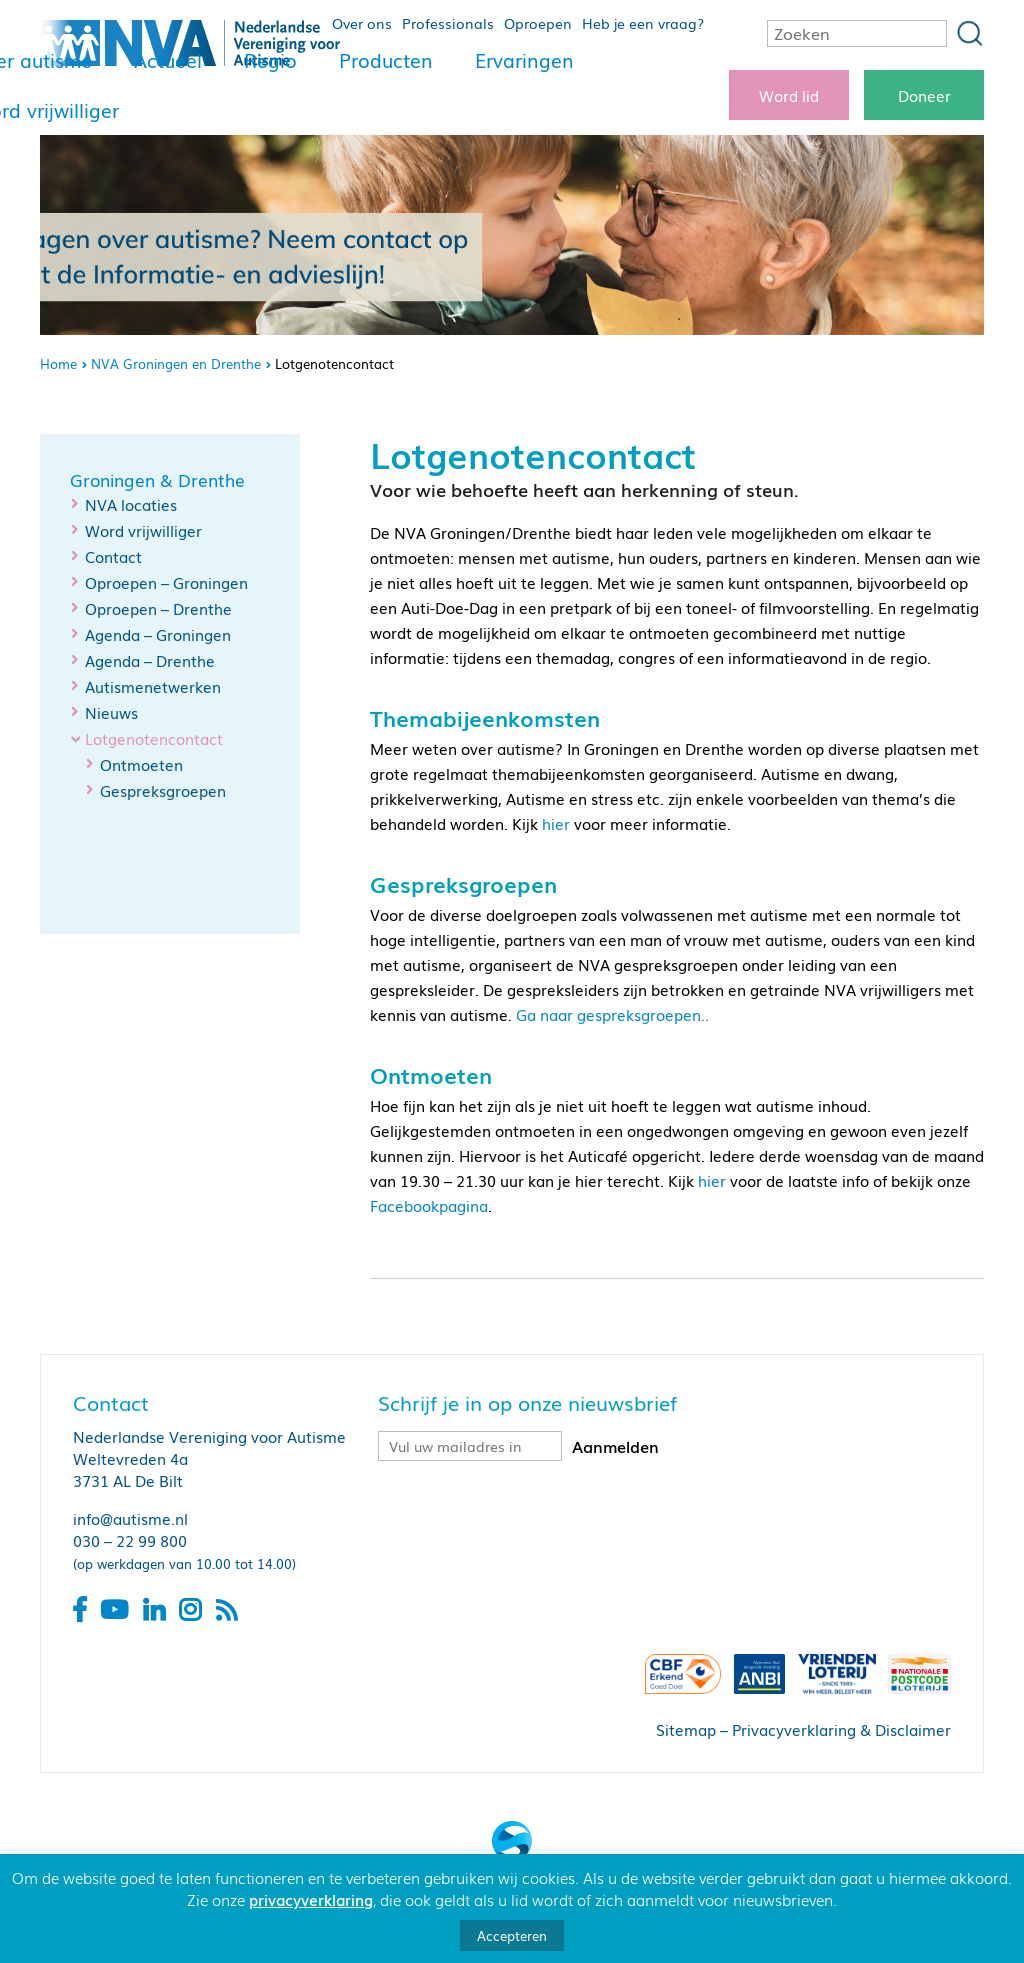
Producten (386, 60)
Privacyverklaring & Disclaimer (841, 1729)
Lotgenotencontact (154, 738)
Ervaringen (524, 60)
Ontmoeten (141, 764)
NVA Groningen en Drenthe (176, 363)
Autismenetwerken (153, 686)
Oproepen (538, 23)
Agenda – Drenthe (150, 660)
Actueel (168, 60)
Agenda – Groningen (158, 634)
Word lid (789, 95)
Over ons (362, 23)
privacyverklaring (311, 1899)
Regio (270, 60)
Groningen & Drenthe (157, 480)
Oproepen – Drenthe (158, 608)
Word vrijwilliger (143, 530)
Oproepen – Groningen (166, 582)
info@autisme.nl (130, 1518)
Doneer (924, 95)
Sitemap (686, 1729)
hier (556, 823)
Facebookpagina (429, 1205)
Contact (113, 556)
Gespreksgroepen (163, 790)
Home (58, 363)
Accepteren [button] (512, 1935)
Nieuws (111, 712)
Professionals (448, 23)
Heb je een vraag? (643, 23)
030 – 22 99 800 (130, 1540)
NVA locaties (131, 504)
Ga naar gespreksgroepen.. (612, 1014)
